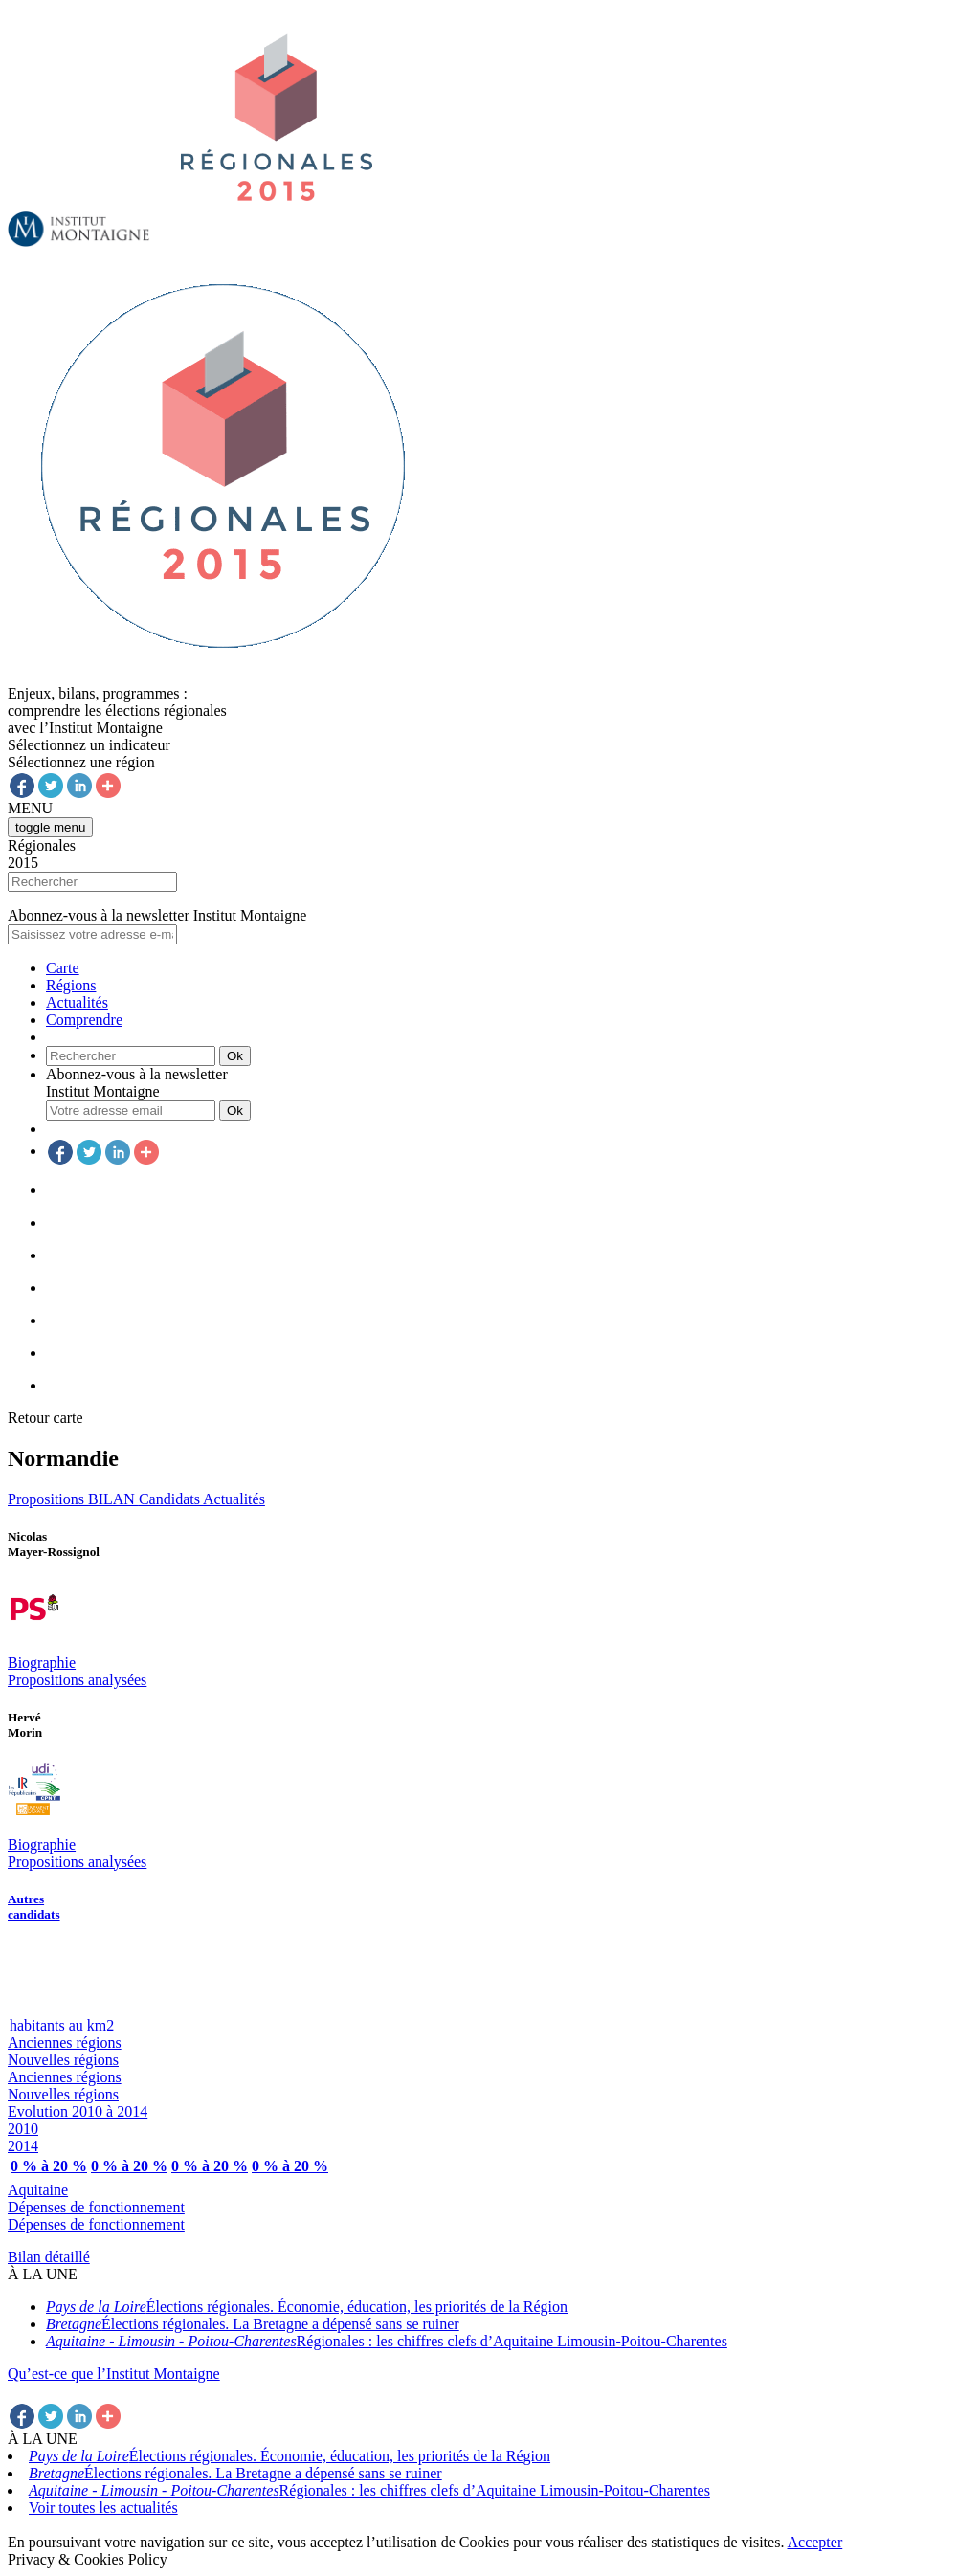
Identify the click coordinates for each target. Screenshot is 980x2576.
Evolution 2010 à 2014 (77, 2111)
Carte (62, 968)
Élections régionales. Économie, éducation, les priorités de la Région (307, 2306)
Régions (71, 985)
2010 (23, 2129)
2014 (23, 2146)
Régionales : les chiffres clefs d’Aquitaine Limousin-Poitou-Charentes (386, 2341)
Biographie (42, 1662)
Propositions (48, 1499)
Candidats (171, 1499)
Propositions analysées (77, 1680)
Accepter (815, 2542)
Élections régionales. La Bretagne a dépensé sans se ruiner (252, 2324)
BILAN (113, 1499)
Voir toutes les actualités (103, 2507)
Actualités (77, 1002)
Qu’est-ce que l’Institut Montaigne (114, 2373)
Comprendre (84, 1019)
